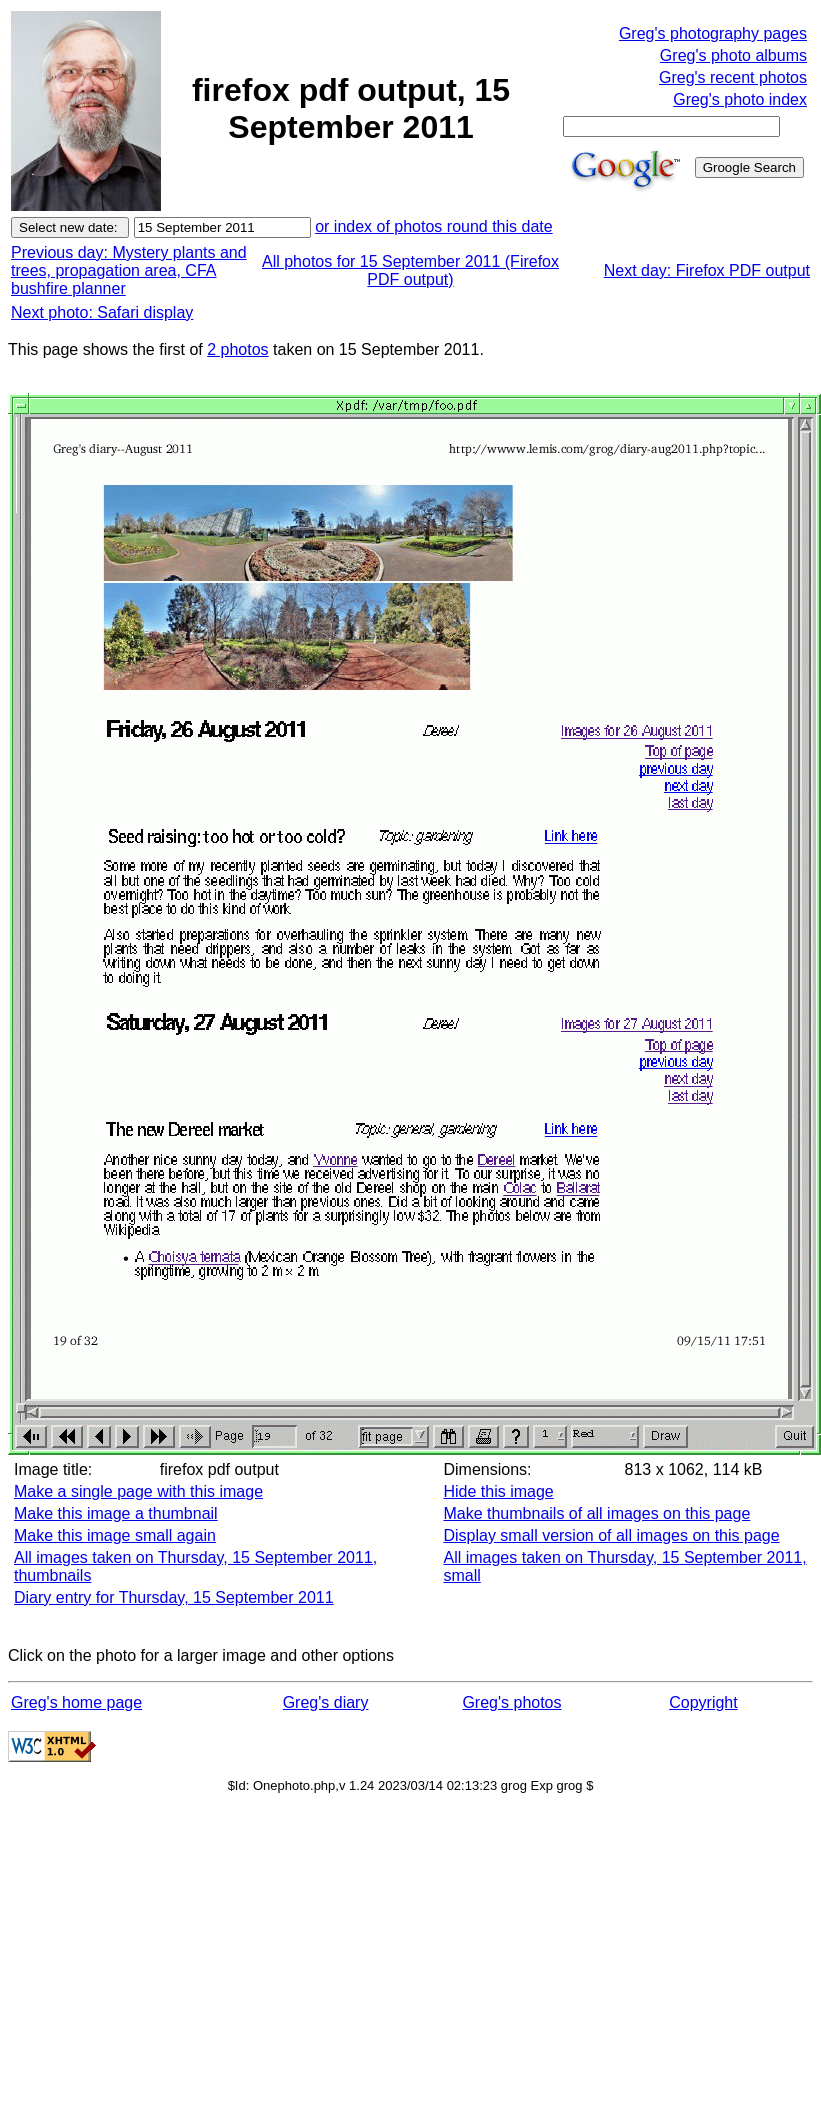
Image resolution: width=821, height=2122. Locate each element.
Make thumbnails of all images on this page (596, 1513)
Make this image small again (115, 1535)
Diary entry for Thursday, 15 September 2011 (174, 1597)
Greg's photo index (740, 99)
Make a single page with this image (138, 1491)
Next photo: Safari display (102, 312)
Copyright (703, 1702)
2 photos (237, 349)
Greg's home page (76, 1702)
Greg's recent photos (733, 77)
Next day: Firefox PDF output (707, 270)
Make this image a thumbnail (116, 1513)
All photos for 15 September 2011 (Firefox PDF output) (410, 270)
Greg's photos (511, 1702)
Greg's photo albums (733, 55)
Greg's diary (326, 1702)
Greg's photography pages (713, 33)
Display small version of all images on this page (611, 1535)
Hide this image (498, 1491)
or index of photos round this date (434, 226)
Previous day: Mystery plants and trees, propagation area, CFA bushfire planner (129, 270)
